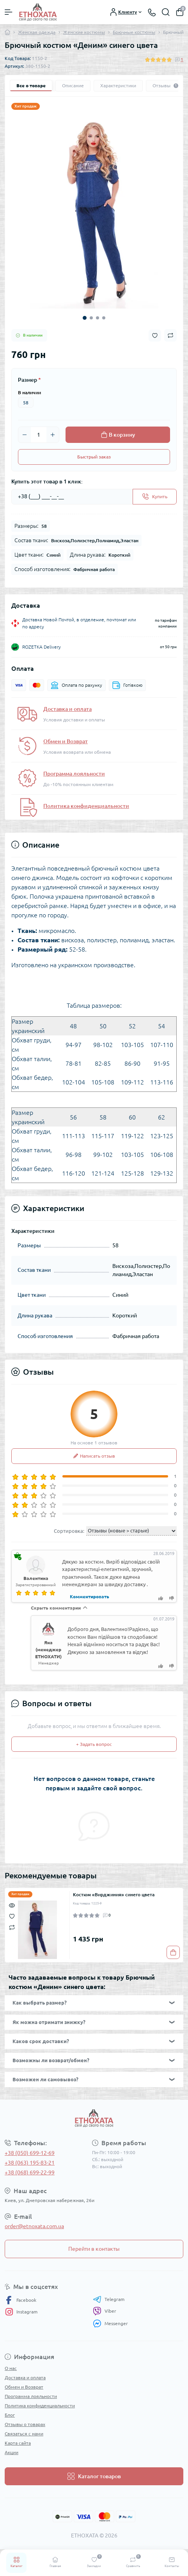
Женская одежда (36, 32)
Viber (104, 2311)
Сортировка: (69, 1531)
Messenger (110, 2323)
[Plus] (52, 434)
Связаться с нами (24, 2433)
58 (25, 402)
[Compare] (12, 1927)
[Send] (155, 496)
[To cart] (173, 1952)
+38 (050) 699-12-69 (30, 2153)
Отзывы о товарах (25, 2424)
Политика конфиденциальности (86, 806)
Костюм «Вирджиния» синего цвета (113, 1894)
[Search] (166, 12)
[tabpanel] (94, 212)
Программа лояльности (74, 774)
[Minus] (24, 434)
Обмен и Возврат (65, 741)
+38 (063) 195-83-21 (30, 2163)
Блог (10, 2414)
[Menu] (8, 12)
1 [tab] (85, 318)
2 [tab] (91, 317)
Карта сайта (18, 2443)
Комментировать (89, 1596)
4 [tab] (103, 317)
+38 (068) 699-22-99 (30, 2172)
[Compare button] (170, 335)
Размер (29, 380)
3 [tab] (97, 317)
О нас (11, 2368)
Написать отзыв (94, 1455)
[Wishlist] (12, 1915)
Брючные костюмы (134, 32)
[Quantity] (38, 435)
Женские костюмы (84, 32)
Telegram (108, 2299)
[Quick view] (12, 1904)
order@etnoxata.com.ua (34, 2226)
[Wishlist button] (155, 336)
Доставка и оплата (67, 709)
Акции (11, 2452)
